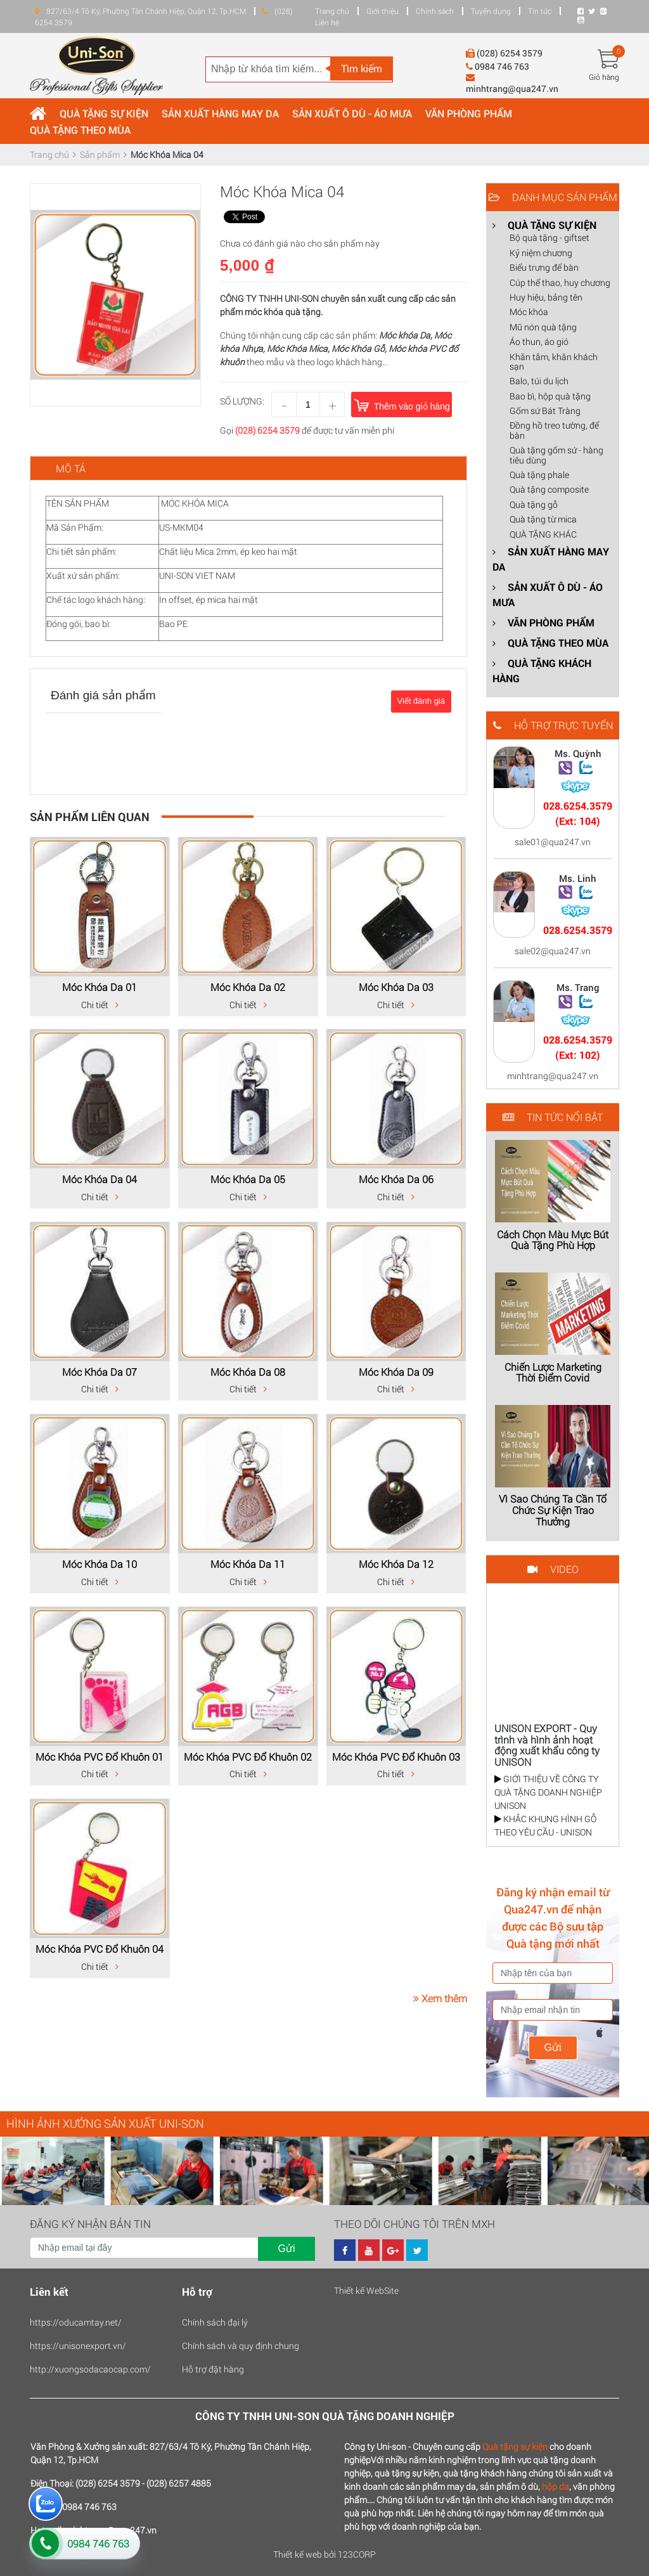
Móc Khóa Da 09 (396, 1371)
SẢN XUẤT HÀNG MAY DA (220, 113)
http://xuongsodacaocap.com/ (90, 2369)
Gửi (553, 2047)
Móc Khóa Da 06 (396, 1179)
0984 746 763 (98, 2543)
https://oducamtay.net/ (76, 2322)
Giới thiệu (382, 11)
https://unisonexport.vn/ (78, 2346)
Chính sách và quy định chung (240, 2346)
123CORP (357, 2554)
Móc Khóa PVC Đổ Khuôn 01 (99, 1756)
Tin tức (539, 11)
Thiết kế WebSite (366, 2290)
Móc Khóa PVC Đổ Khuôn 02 (248, 1756)
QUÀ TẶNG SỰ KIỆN (104, 113)
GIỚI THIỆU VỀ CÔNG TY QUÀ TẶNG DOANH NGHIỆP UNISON (548, 1792)
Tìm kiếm (361, 68)
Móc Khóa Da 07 (99, 1371)
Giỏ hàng (604, 77)
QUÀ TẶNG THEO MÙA (80, 129)
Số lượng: (242, 401)
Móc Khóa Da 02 (247, 987)
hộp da (555, 2486)
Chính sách (435, 11)
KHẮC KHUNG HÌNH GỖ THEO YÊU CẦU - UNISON (545, 1825)
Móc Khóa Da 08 (247, 1371)
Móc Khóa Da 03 (396, 987)
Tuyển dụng (491, 11)
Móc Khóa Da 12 (396, 1563)
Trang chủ (332, 11)
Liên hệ (327, 22)
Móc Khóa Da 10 (99, 1563)
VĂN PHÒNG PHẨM (468, 113)
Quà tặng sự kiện (515, 2446)
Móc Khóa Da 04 (99, 1179)
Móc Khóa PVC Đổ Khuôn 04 (99, 1948)
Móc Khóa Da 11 (247, 1563)
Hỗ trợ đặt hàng (213, 2369)
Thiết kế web (297, 2554)
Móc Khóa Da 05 (247, 1179)
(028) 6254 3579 (267, 430)
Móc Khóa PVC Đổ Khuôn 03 (396, 1756)
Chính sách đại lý (215, 2322)
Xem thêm (440, 1998)
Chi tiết (100, 1005)
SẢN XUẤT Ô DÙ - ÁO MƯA (352, 113)
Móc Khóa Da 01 (99, 987)
